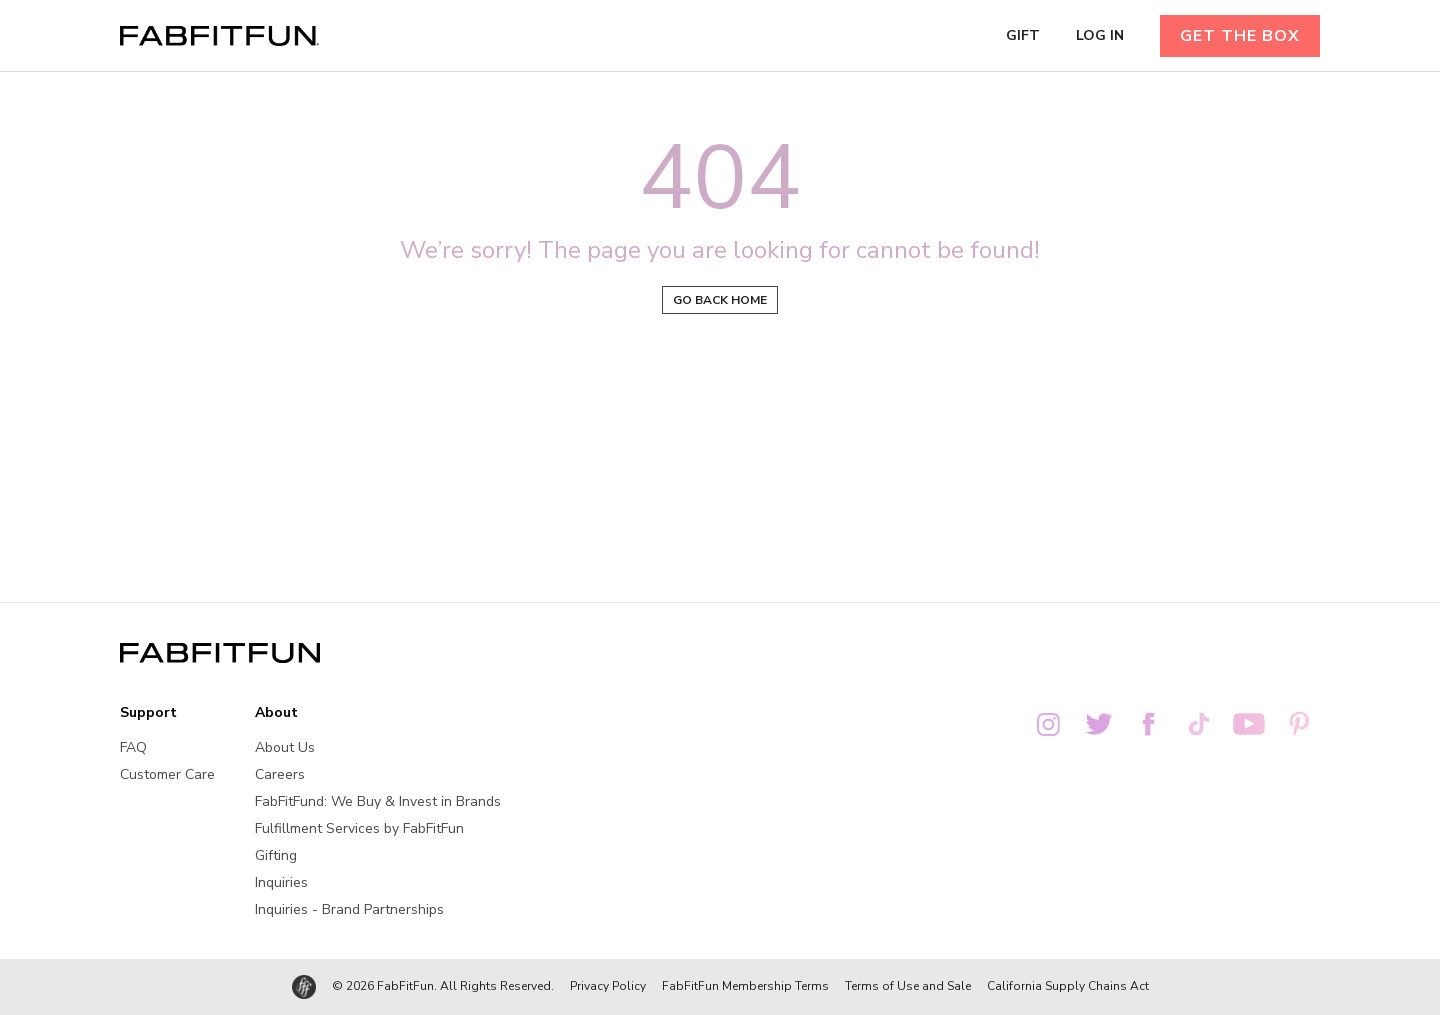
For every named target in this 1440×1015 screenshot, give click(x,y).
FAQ (133, 747)
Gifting (276, 855)
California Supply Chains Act (1068, 986)
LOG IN (1100, 36)
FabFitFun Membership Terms (745, 986)
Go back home (720, 300)
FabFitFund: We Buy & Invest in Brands (378, 801)
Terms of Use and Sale (908, 986)
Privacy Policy (608, 986)
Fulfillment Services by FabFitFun (359, 828)
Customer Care (167, 774)
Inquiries (281, 882)
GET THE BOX (1240, 36)
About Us (285, 747)
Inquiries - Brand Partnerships (349, 909)
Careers (280, 774)
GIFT (1023, 36)
